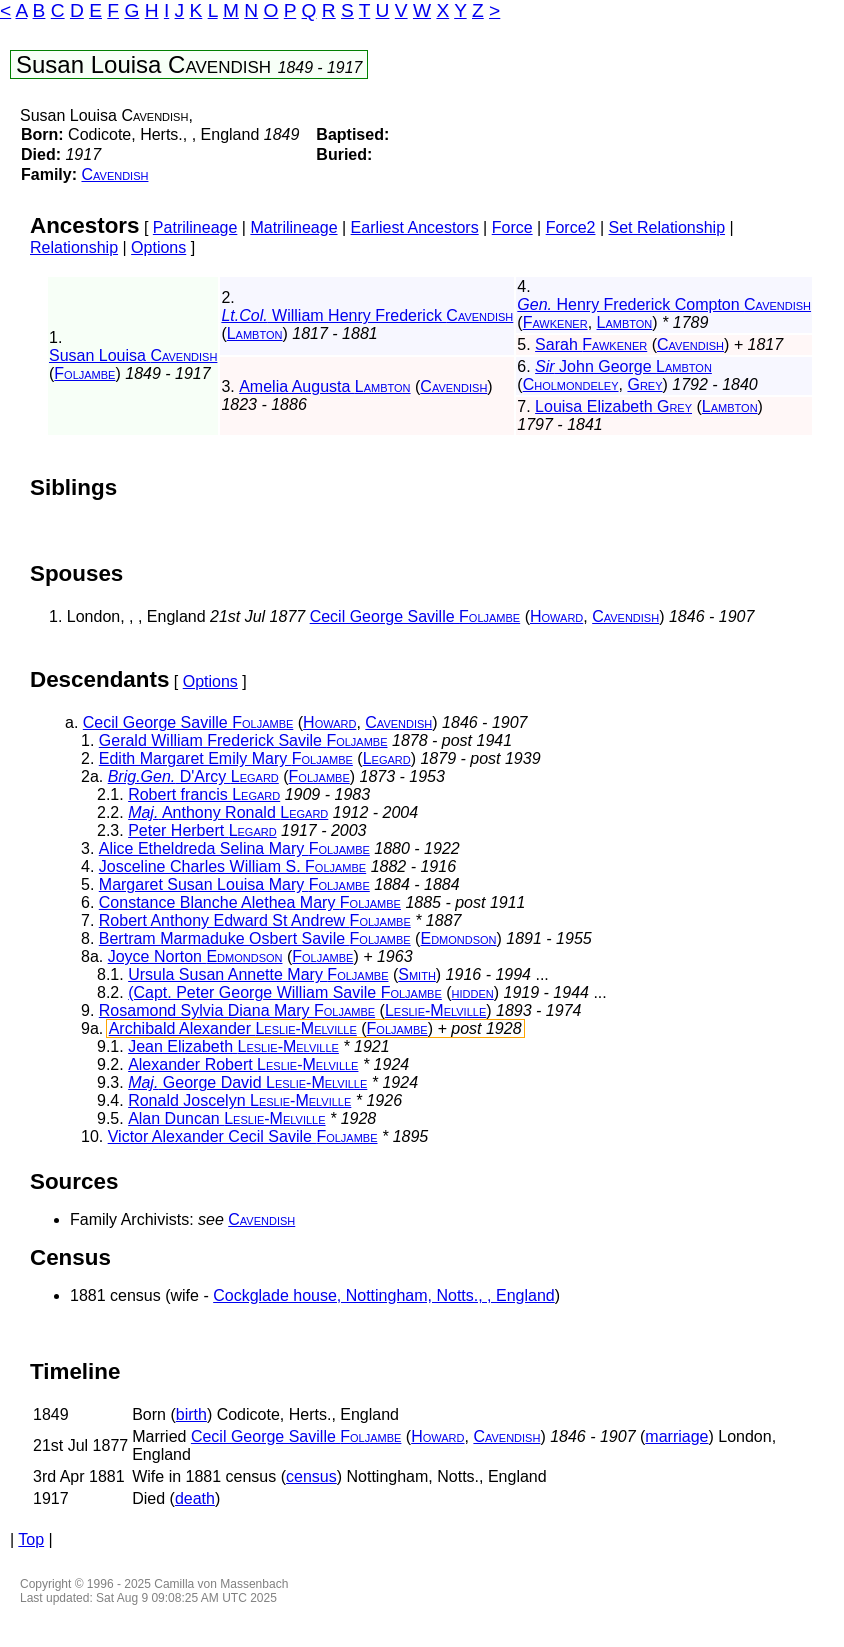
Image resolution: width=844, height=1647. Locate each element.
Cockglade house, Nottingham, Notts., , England (384, 1295)
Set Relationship (667, 227)
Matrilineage (293, 227)
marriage (676, 1436)
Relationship (74, 247)
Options (158, 247)
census (311, 1476)
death (195, 1498)
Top (31, 1539)
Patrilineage (195, 227)
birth (191, 1414)
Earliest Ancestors (415, 227)
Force (512, 227)
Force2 (571, 227)
